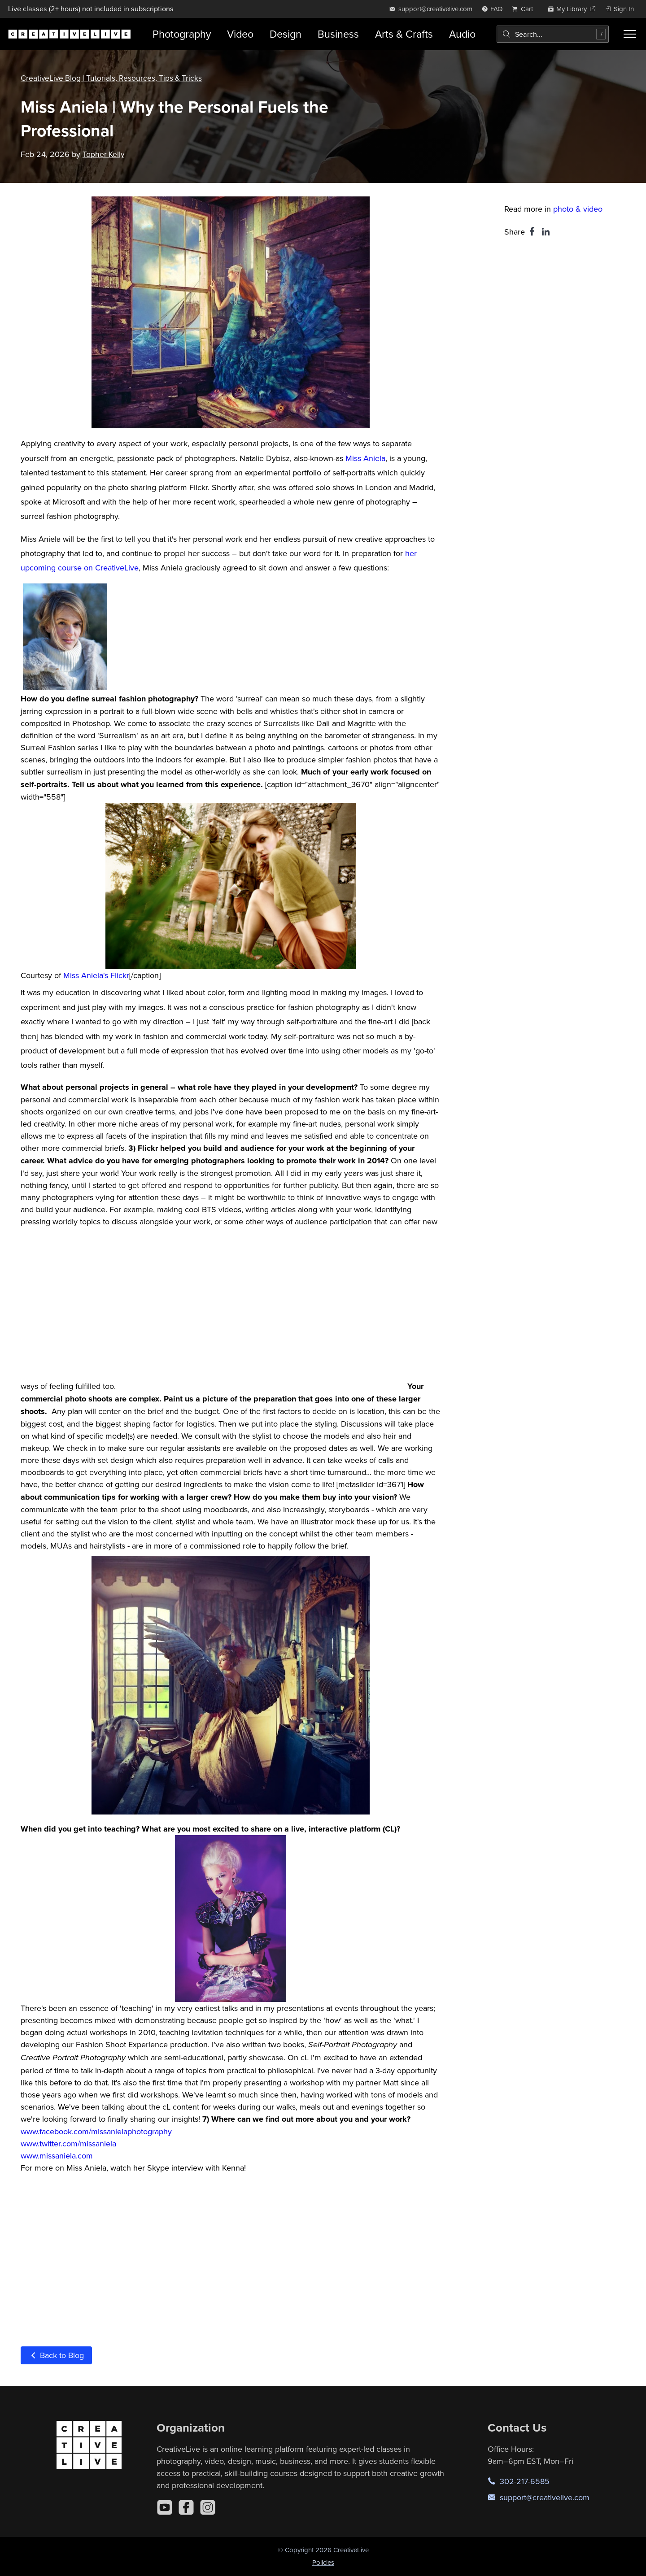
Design (285, 33)
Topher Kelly (104, 154)
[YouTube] (165, 2507)
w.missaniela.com (62, 2155)
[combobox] (552, 34)
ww (26, 2155)
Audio (462, 33)
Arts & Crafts (404, 33)
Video (240, 33)
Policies (323, 2562)
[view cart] (525, 9)
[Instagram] (208, 2507)
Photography (182, 33)
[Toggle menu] (630, 34)
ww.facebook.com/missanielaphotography (99, 2131)
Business (338, 33)
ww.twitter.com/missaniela (71, 2143)
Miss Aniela (365, 458)
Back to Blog (56, 2355)
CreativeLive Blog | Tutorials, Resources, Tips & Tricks (113, 77)
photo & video (577, 208)
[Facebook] (186, 2507)
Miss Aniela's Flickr (96, 975)
